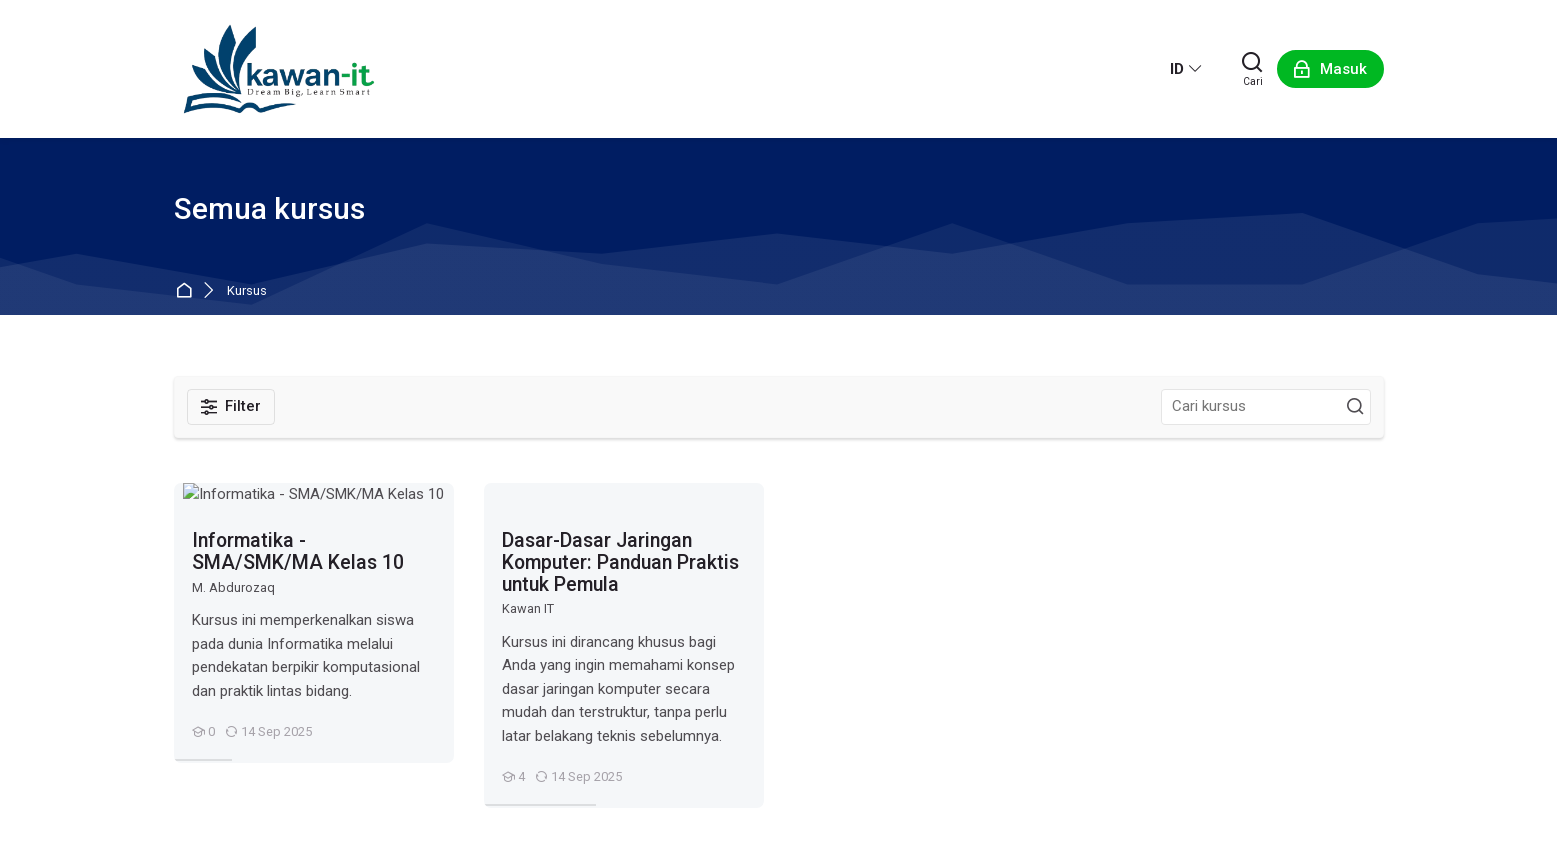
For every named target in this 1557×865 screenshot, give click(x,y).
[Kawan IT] (279, 69)
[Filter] (231, 407)
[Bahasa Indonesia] (1186, 69)
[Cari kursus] (1355, 407)
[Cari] (1253, 69)
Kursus (247, 291)
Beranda (187, 291)
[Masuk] (1330, 69)
